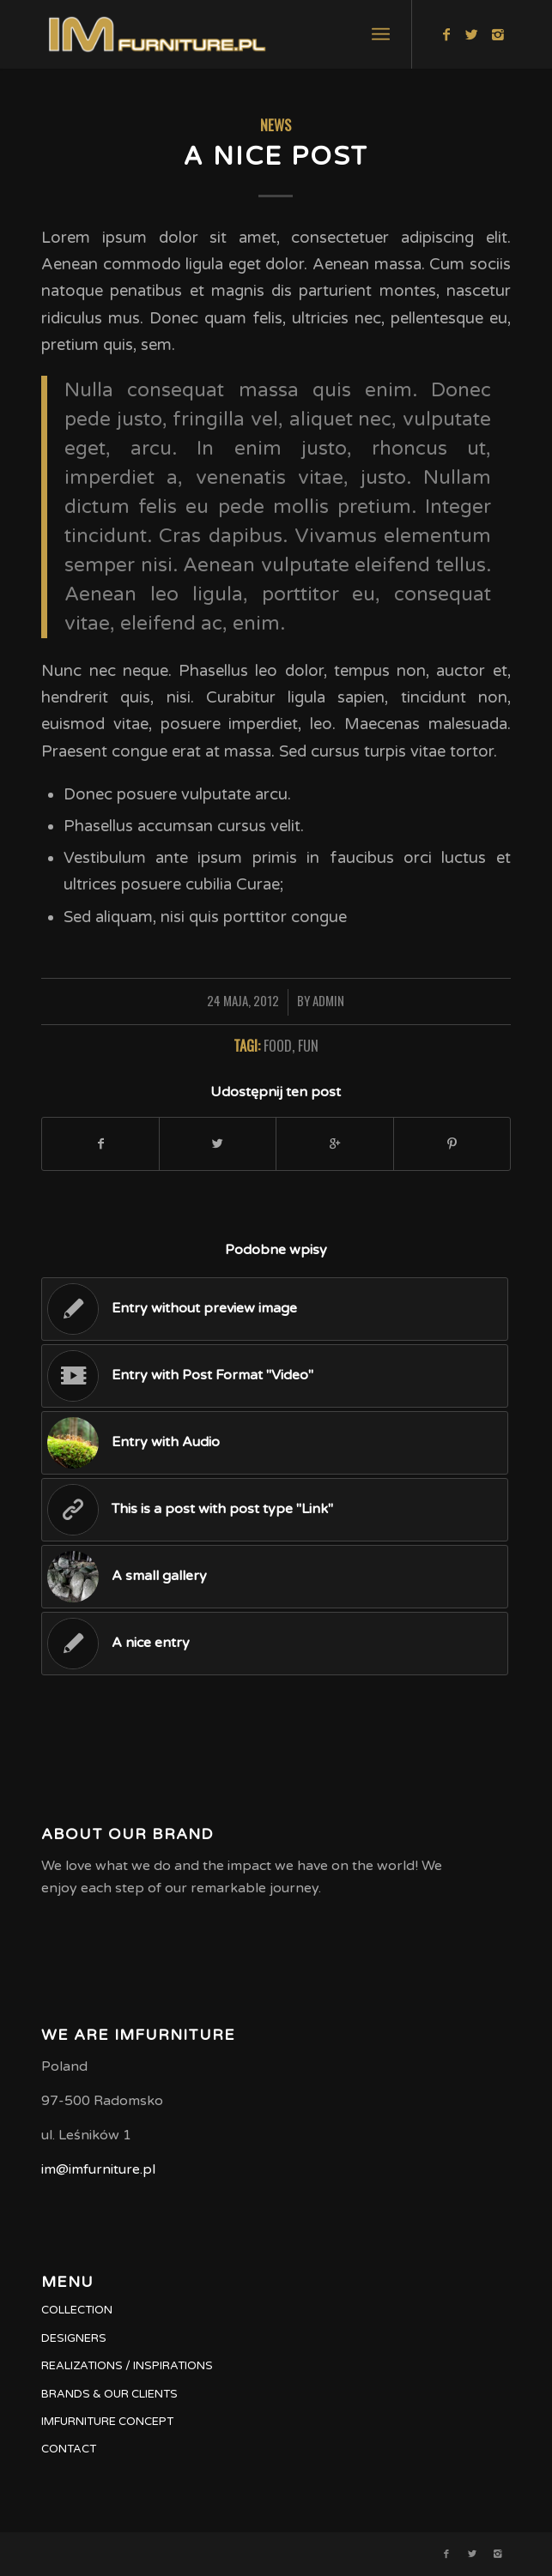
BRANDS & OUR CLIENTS (109, 2394)
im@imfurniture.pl (98, 2169)
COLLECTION (76, 2310)
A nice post (276, 156)
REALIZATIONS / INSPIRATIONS (127, 2366)
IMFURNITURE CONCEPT (107, 2421)
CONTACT (68, 2449)
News (275, 125)
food (278, 1045)
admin (328, 1000)
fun (308, 1045)
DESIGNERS (73, 2338)
